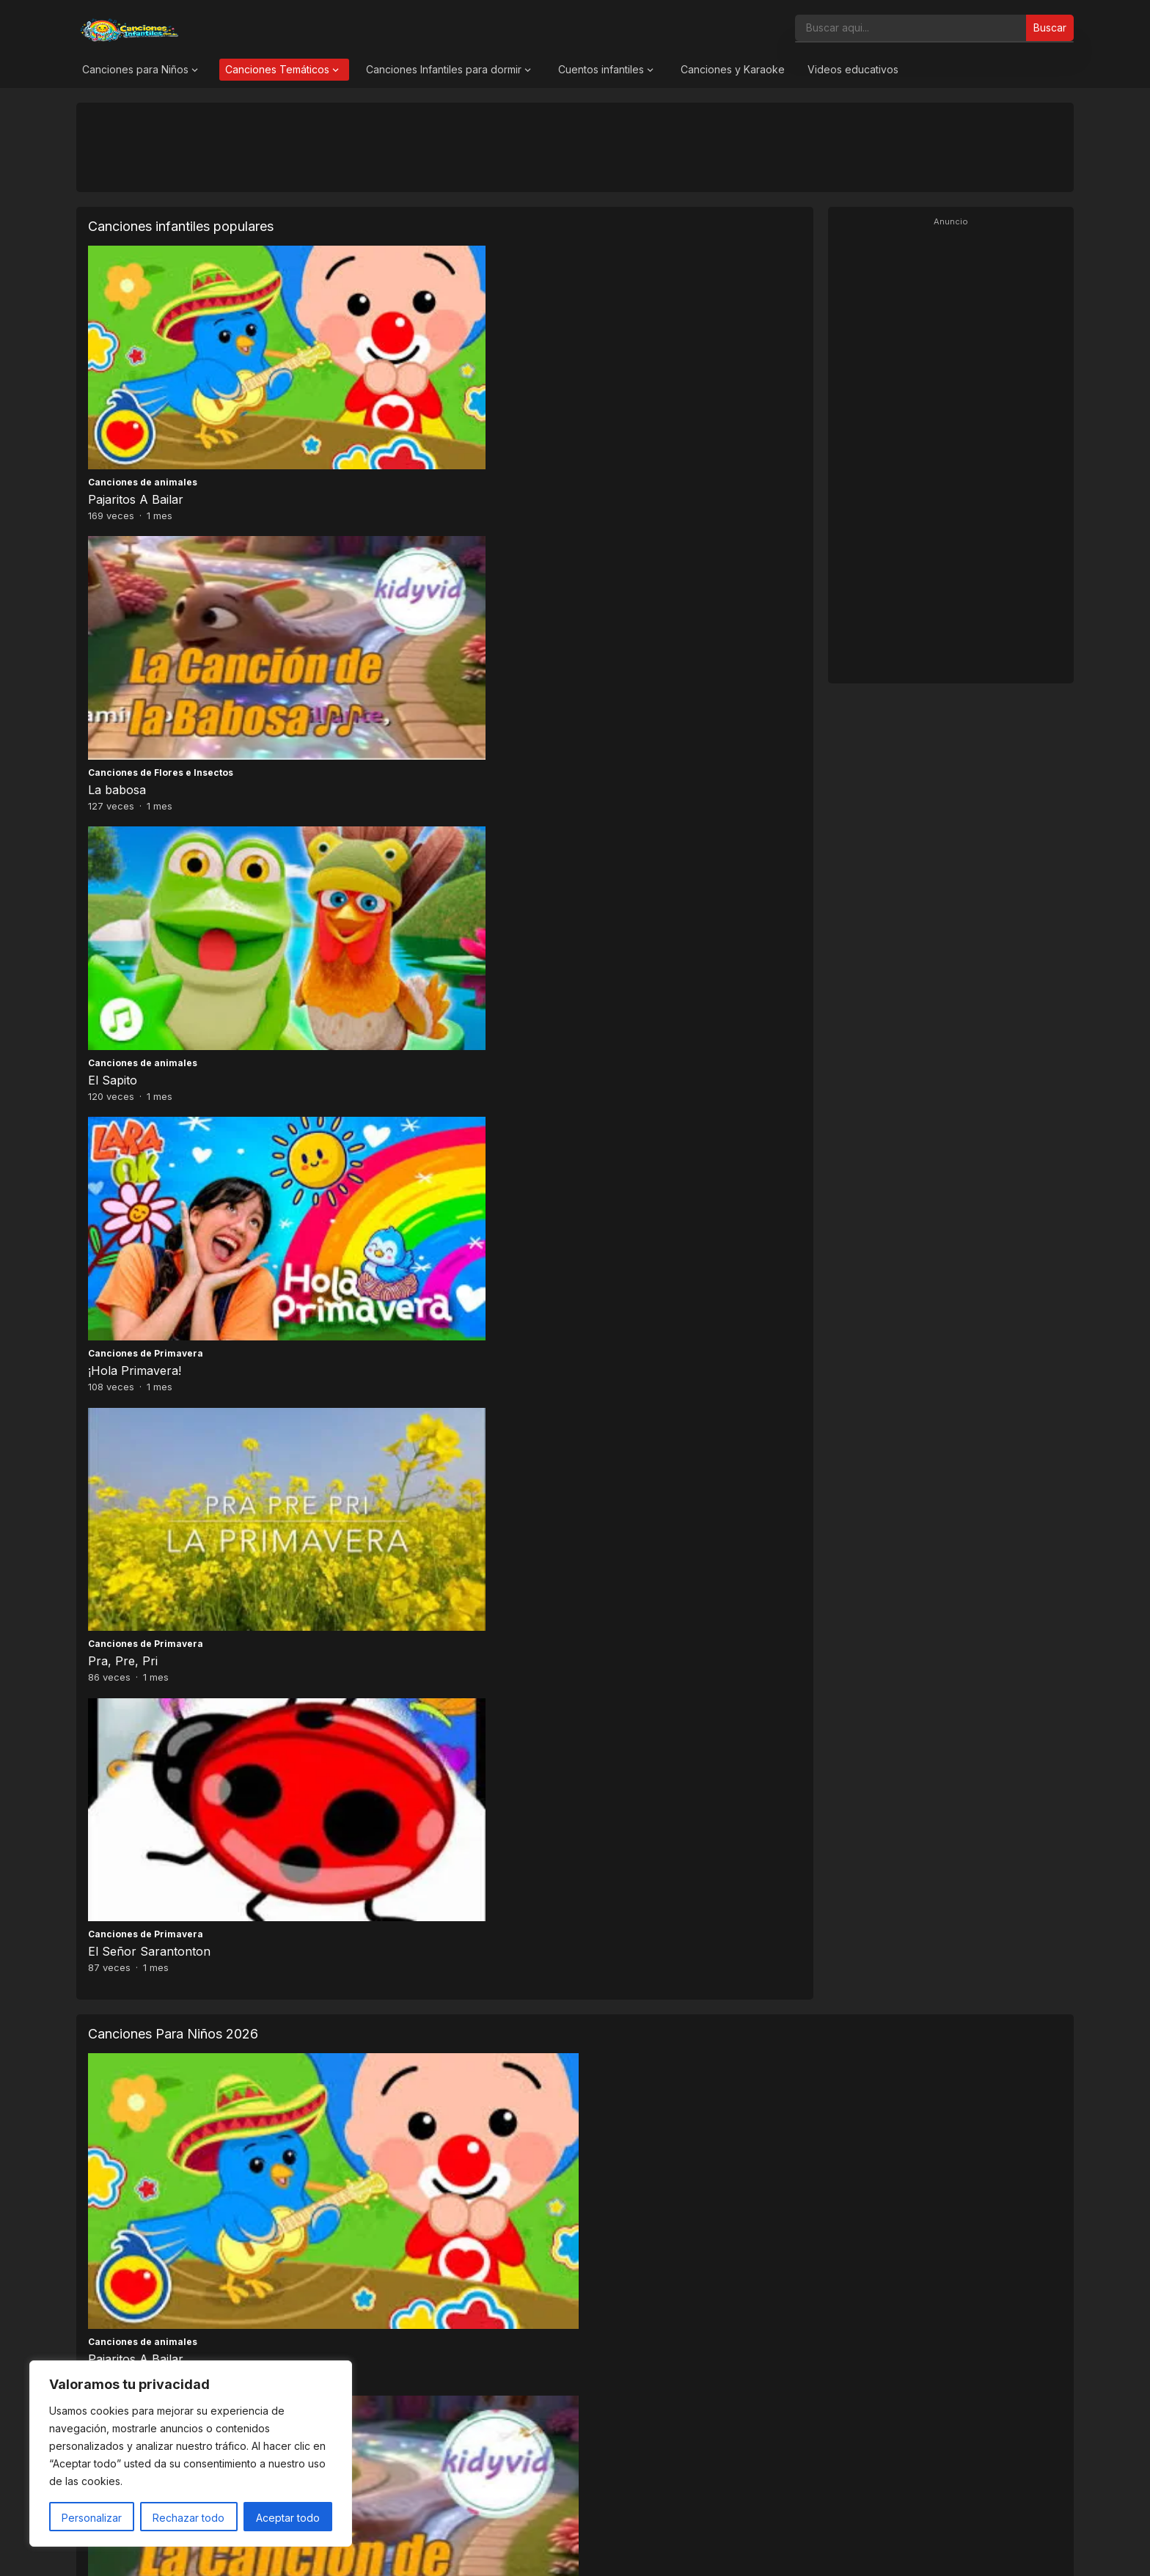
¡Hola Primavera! (134, 601)
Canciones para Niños (135, 69)
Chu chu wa (861, 1496)
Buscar (1049, 27)
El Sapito (595, 404)
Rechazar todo (188, 2517)
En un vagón (123, 1496)
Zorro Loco (120, 1297)
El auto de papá (624, 1496)
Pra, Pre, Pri (365, 601)
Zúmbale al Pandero (883, 1297)
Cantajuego (607, 1080)
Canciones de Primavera (145, 584)
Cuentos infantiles (601, 69)
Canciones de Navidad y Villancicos (418, 1279)
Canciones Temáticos (277, 69)
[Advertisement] (575, 147)
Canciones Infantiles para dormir (443, 69)
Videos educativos (852, 69)
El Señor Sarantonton (632, 601)
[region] (190, 2453)
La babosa (359, 404)
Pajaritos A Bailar (135, 404)
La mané (358, 1496)
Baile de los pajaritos (638, 1097)
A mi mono (857, 1097)
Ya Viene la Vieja (379, 1297)
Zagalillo (603, 1297)
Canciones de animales (142, 387)
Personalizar (92, 2517)
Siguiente (625, 1558)
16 (581, 1558)
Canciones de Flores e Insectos (402, 387)
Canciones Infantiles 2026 (592, 2549)
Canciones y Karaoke (733, 69)
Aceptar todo (288, 2517)
